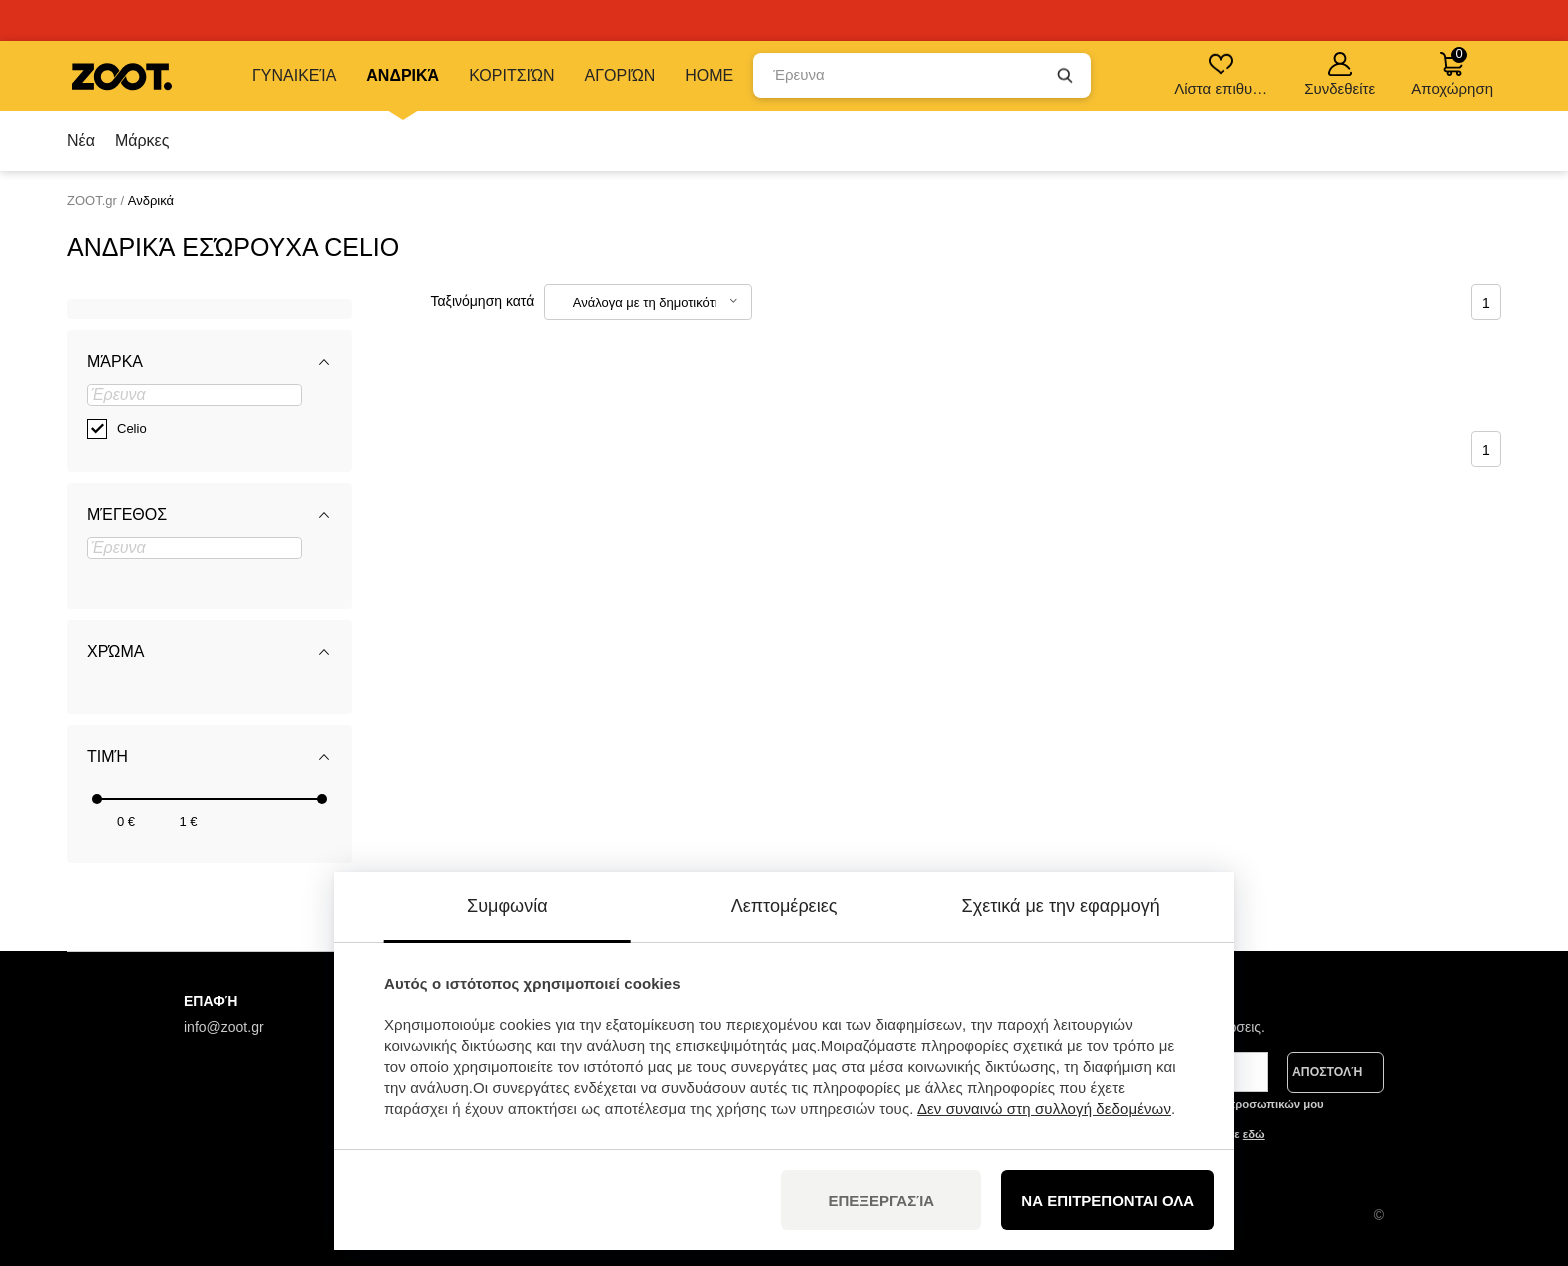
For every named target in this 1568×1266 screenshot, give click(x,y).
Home (709, 75)
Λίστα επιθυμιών (1222, 74)
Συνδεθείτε (1339, 74)
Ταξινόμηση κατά (483, 301)
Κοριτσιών (511, 75)
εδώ (1254, 1134)
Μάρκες (142, 140)
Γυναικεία (294, 75)
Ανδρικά (402, 75)
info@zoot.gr (224, 1027)
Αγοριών (620, 75)
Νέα (81, 140)
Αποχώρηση (1452, 71)
